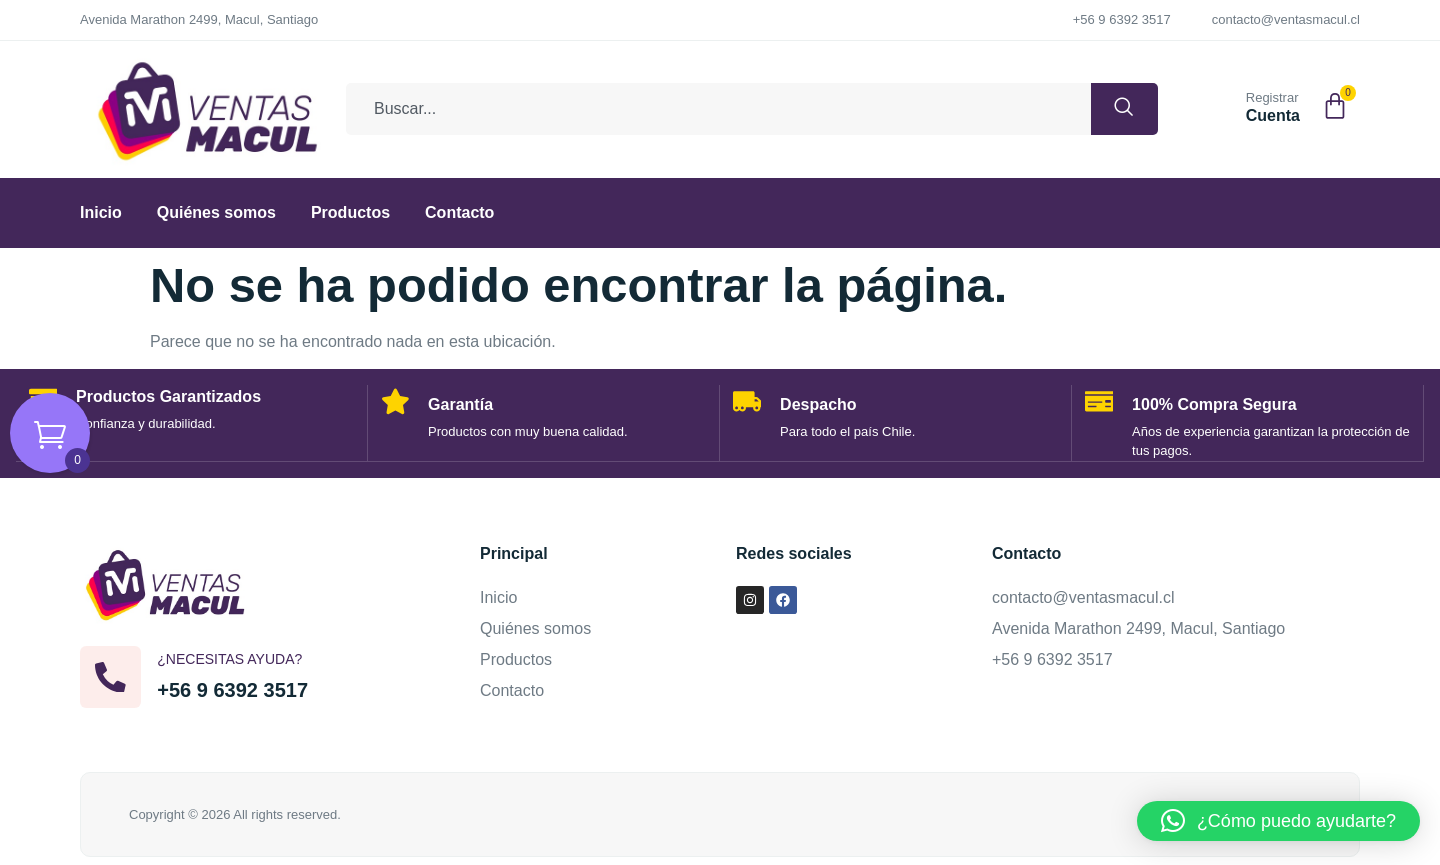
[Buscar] (1115, 109)
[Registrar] (1222, 105)
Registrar (1272, 97)
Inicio (101, 212)
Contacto (459, 212)
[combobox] (709, 109)
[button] (1278, 821)
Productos (350, 212)
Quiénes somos (216, 212)
